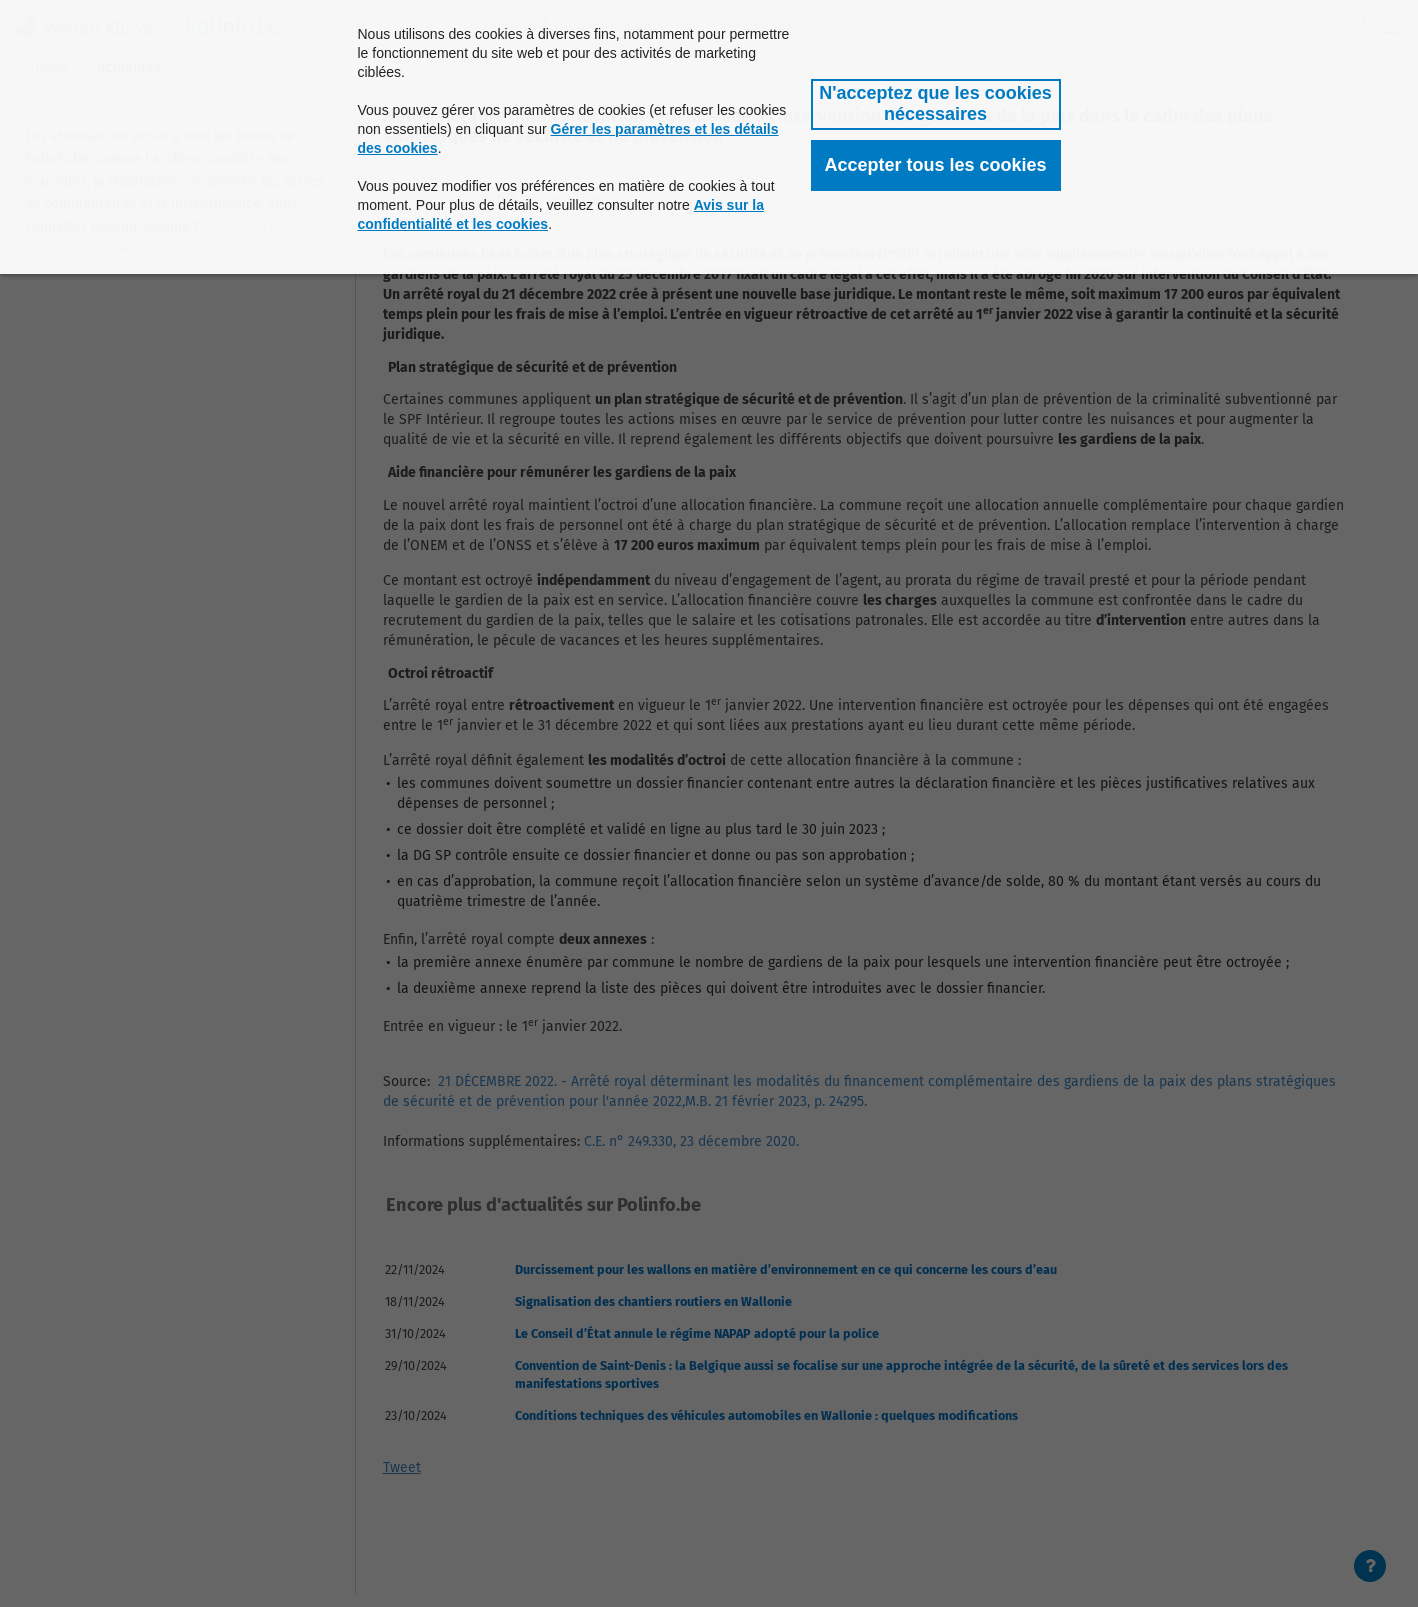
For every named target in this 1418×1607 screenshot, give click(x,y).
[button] (936, 104)
